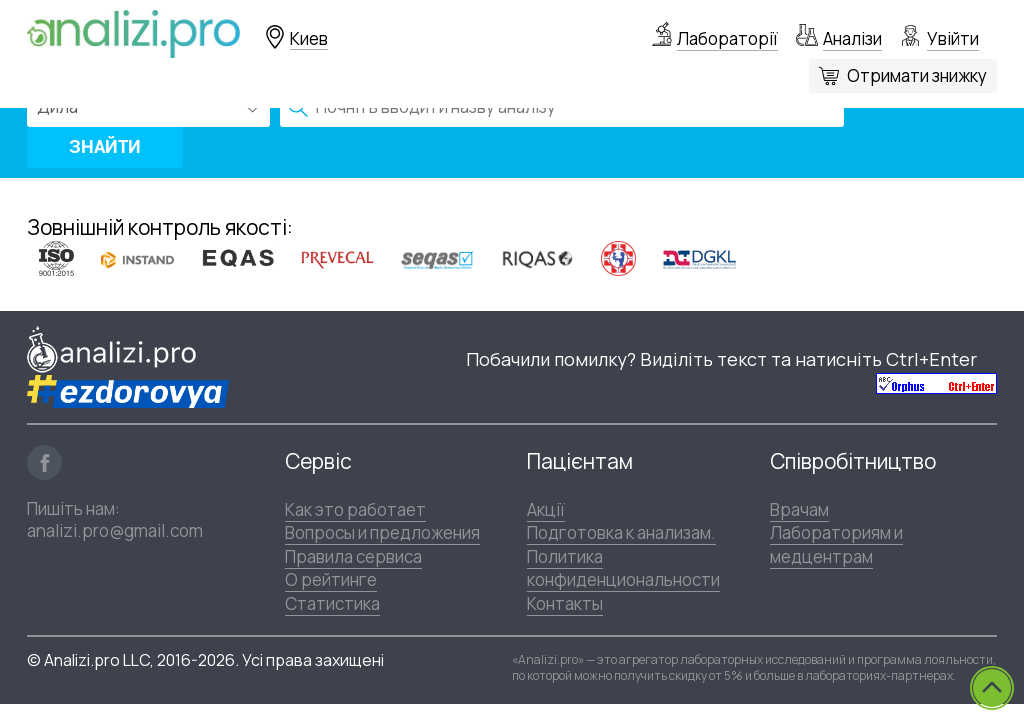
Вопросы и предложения (382, 532)
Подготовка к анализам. (621, 532)
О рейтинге (331, 579)
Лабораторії (727, 38)
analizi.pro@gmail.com (115, 530)
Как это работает (355, 509)
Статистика (332, 603)
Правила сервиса (353, 556)
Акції (546, 509)
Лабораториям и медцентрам (836, 544)
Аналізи (852, 38)
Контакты (565, 603)
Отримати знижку (917, 75)
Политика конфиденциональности (623, 568)
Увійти (953, 38)
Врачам (799, 509)
